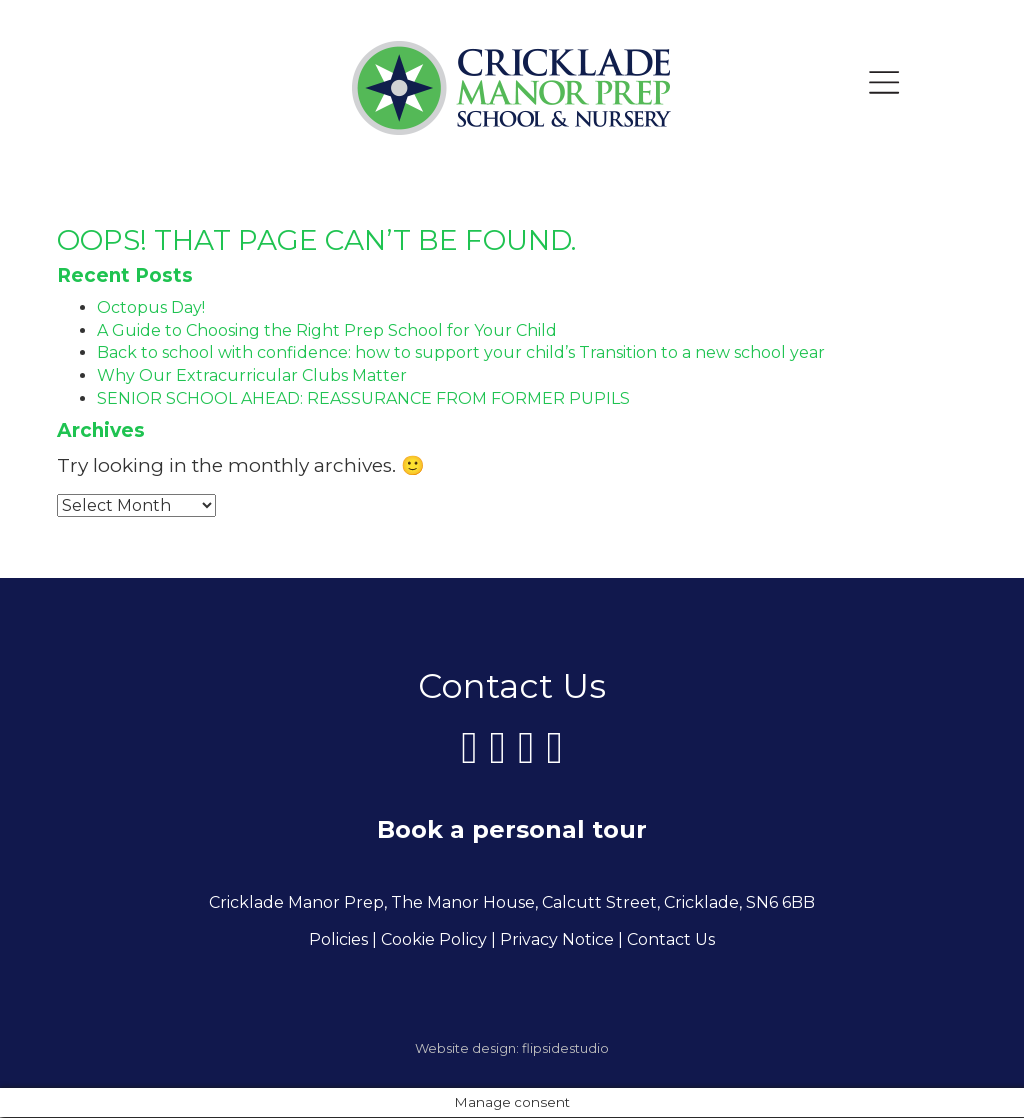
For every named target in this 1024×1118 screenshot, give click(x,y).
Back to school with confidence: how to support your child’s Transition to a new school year (461, 352)
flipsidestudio (565, 1049)
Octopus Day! (151, 307)
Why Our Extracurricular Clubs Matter (252, 375)
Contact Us (671, 940)
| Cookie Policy (429, 940)
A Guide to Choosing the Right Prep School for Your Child (327, 330)
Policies (338, 940)
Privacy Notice (557, 940)
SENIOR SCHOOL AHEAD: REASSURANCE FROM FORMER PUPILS (363, 398)
